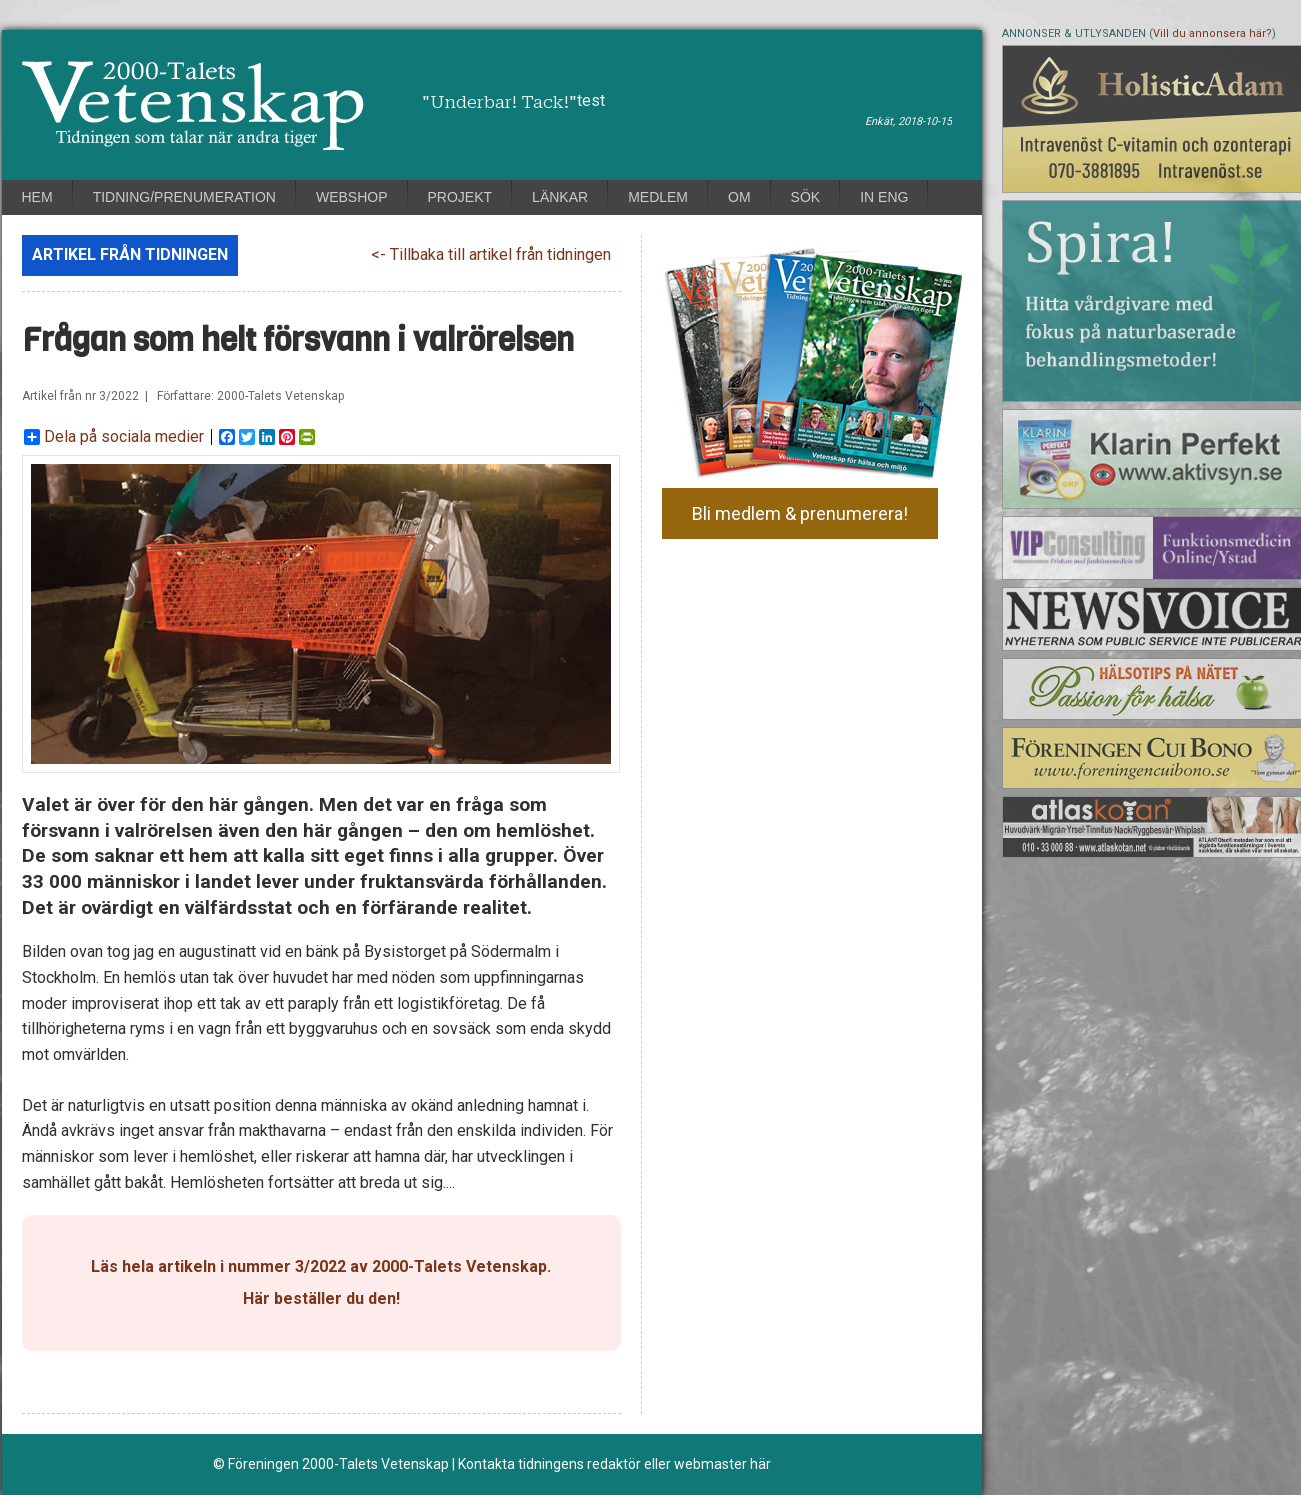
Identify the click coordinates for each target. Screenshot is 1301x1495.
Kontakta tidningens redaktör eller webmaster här (614, 1464)
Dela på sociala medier (114, 437)
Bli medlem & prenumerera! (800, 513)
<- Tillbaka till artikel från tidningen (491, 254)
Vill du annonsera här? (1212, 33)
